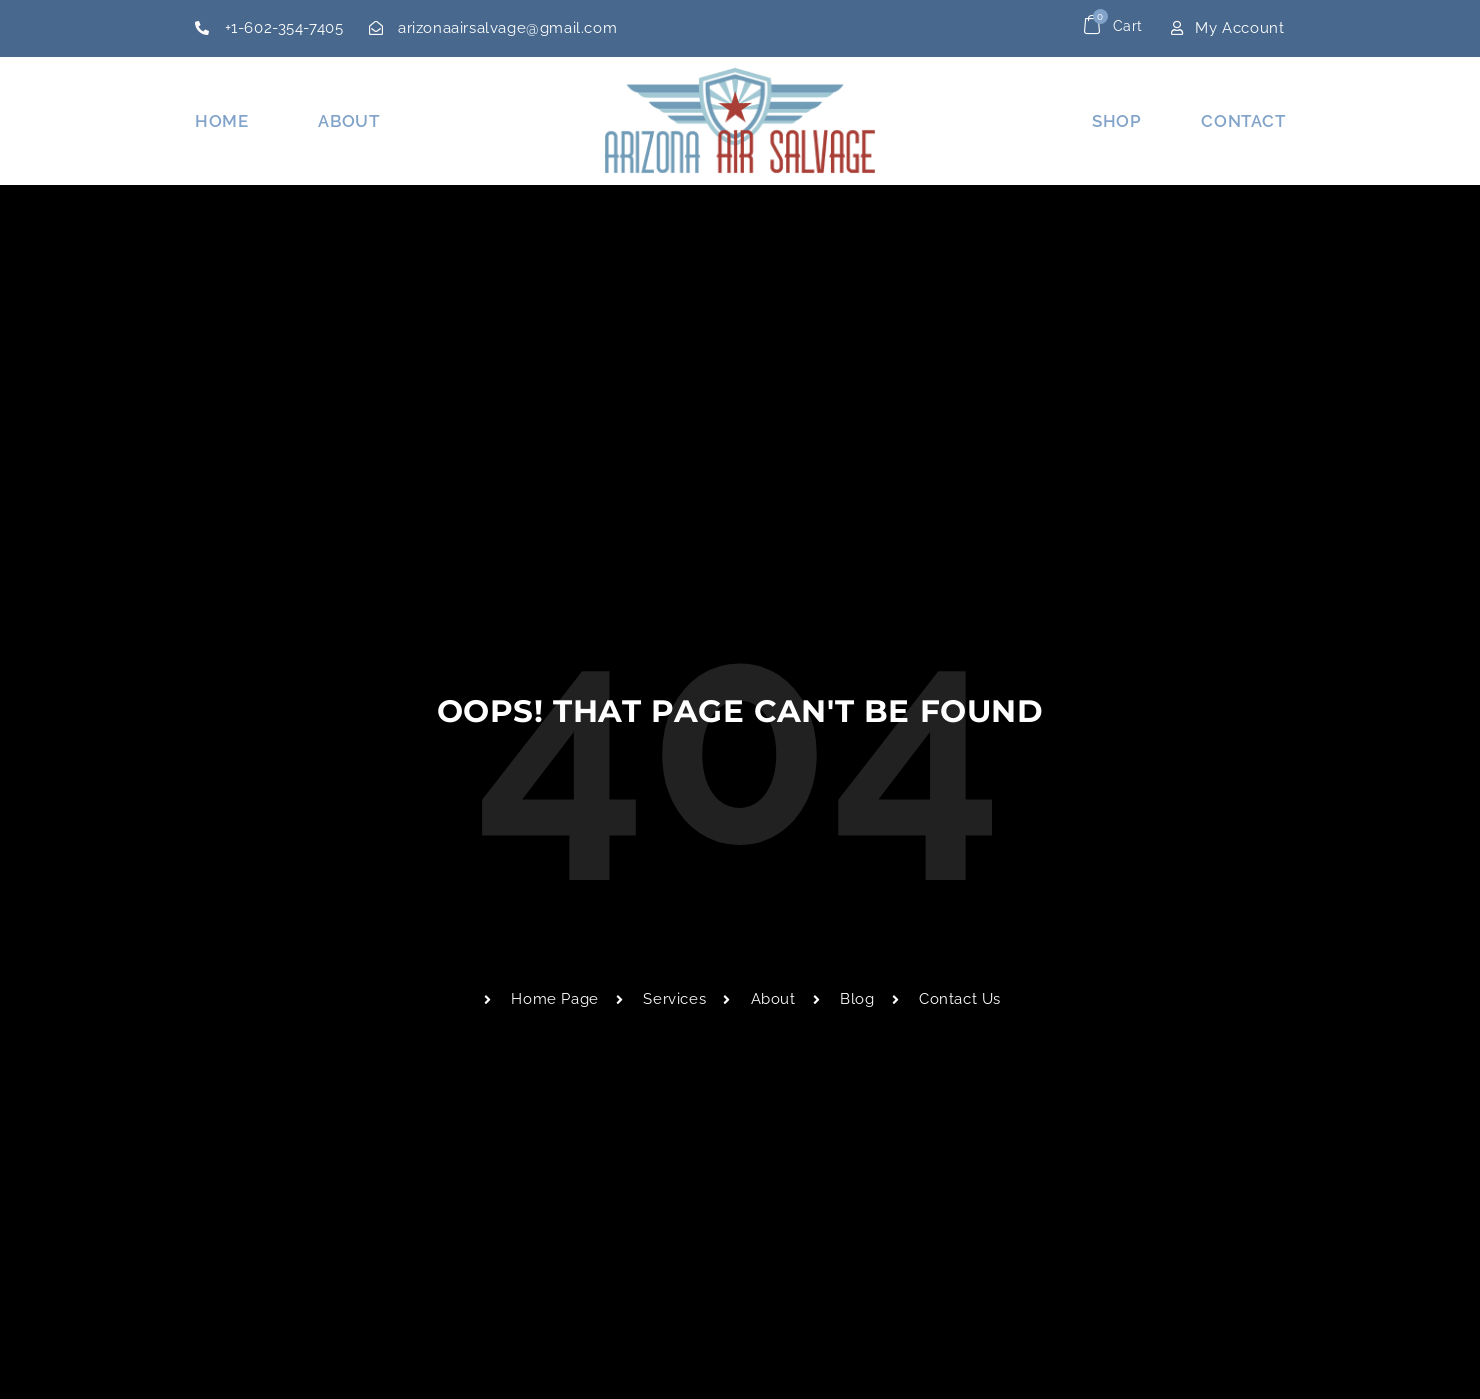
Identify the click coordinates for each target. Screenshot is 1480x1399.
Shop (1116, 121)
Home (221, 121)
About (348, 121)
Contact (1243, 121)
